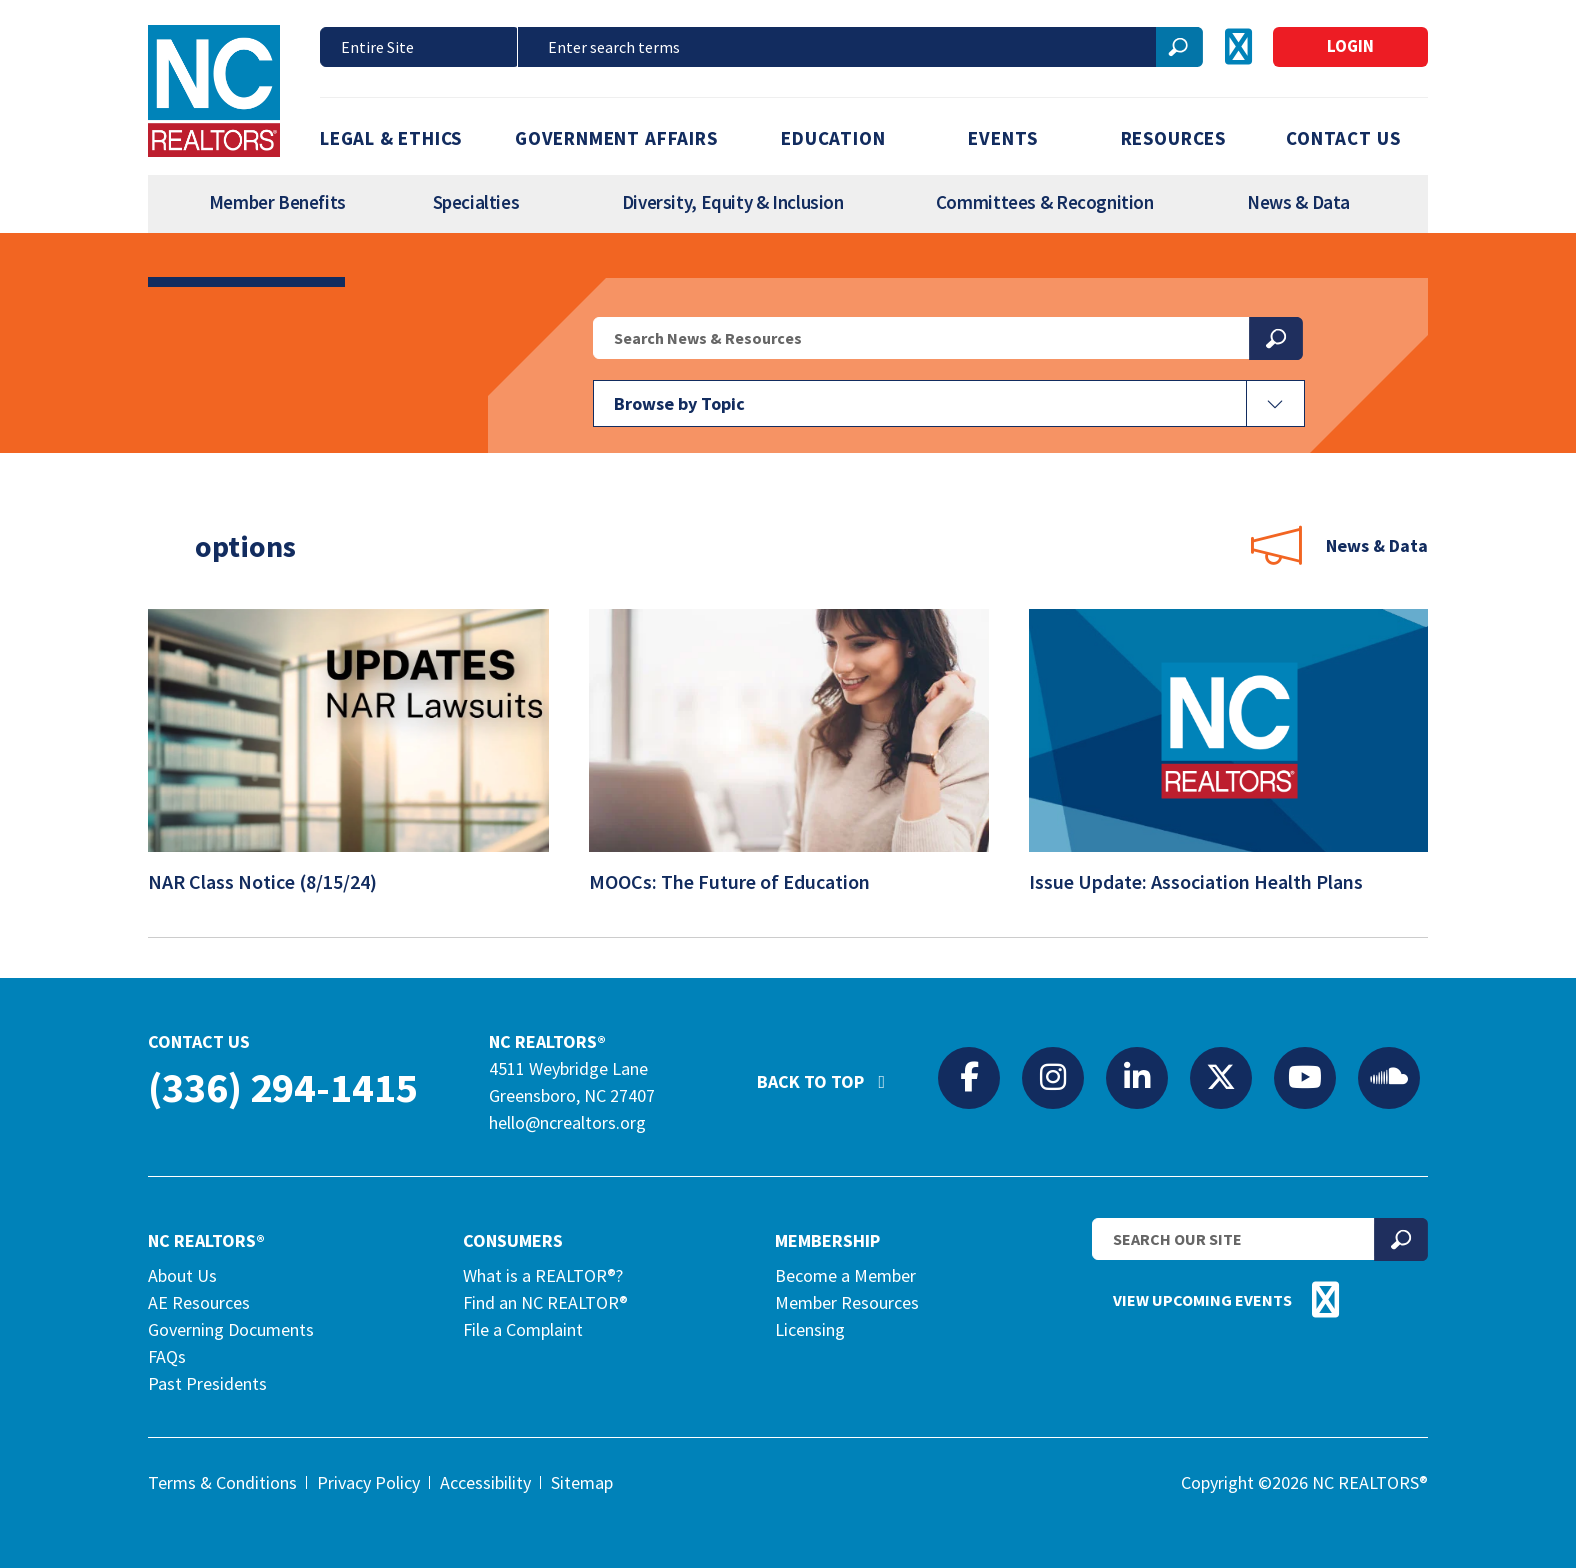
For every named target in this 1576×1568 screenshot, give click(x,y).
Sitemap (582, 1482)
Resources (1173, 138)
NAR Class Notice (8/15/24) (275, 881)
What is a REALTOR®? (543, 1275)
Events (1003, 138)
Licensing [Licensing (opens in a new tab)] (810, 1329)
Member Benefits (277, 202)
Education (833, 138)
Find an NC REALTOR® (545, 1302)
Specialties (476, 202)
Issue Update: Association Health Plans (1209, 881)
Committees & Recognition (1045, 202)
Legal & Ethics (391, 138)
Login (1350, 46)
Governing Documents (231, 1329)
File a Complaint (523, 1329)
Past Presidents (207, 1383)
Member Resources (847, 1302)
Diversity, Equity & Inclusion (733, 202)
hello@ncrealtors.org (567, 1122)
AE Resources (199, 1302)
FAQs (167, 1356)
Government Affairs (616, 138)
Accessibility (485, 1482)
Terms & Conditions (222, 1482)
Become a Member (845, 1275)
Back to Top (831, 1073)
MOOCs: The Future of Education (742, 881)
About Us (182, 1275)
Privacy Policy (368, 1482)
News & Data (1298, 202)
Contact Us (1343, 138)
